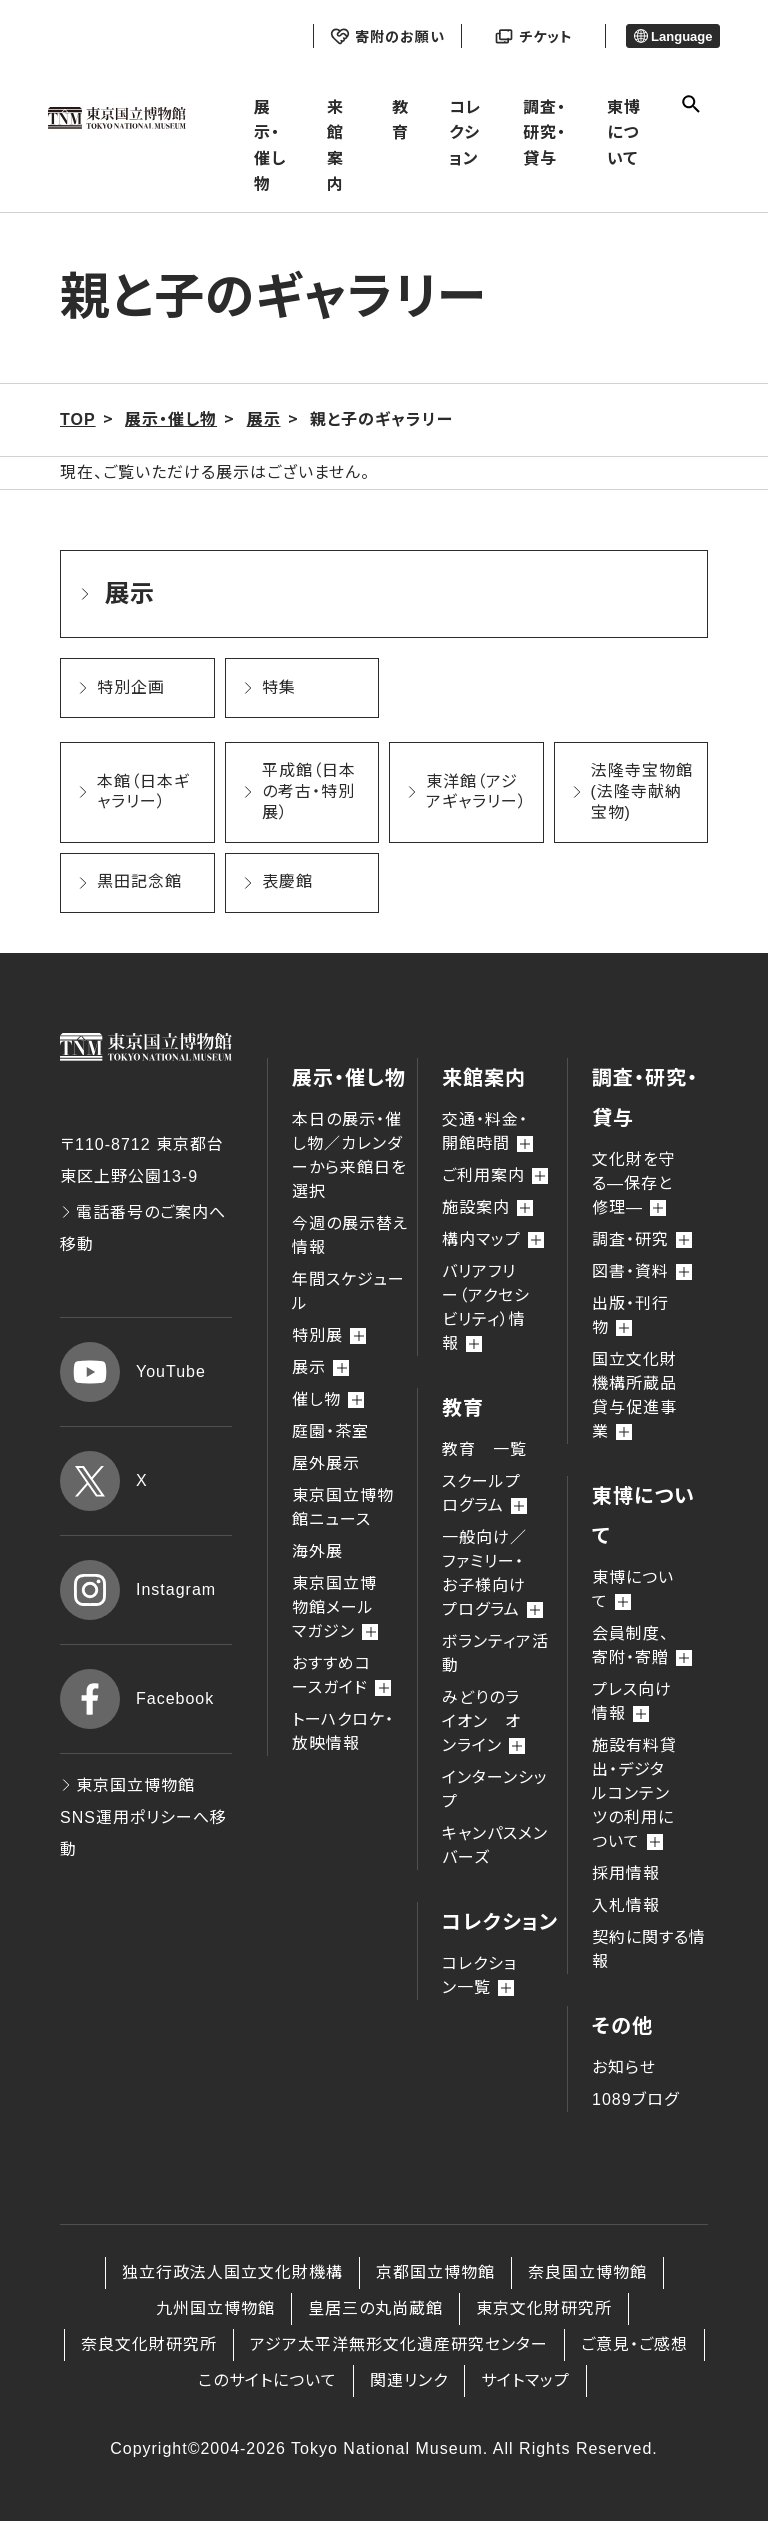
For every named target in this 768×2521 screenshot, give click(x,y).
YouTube (133, 1372)
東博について (624, 133)
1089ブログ (635, 2099)
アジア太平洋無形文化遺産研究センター (399, 2344)
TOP (78, 419)
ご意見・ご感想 (634, 2344)
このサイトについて (267, 2380)
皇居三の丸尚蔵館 (375, 2308)
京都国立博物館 (435, 2272)
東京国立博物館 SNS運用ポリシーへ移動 (143, 1817)
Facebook (137, 1699)
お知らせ (624, 2067)
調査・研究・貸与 (544, 133)
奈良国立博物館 (587, 2272)
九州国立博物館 (215, 2308)
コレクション (465, 133)
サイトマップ (525, 2380)
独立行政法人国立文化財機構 (232, 2272)
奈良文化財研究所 (149, 2344)
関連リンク (409, 2380)
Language (673, 36)
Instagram (138, 1590)
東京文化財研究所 (544, 2308)
